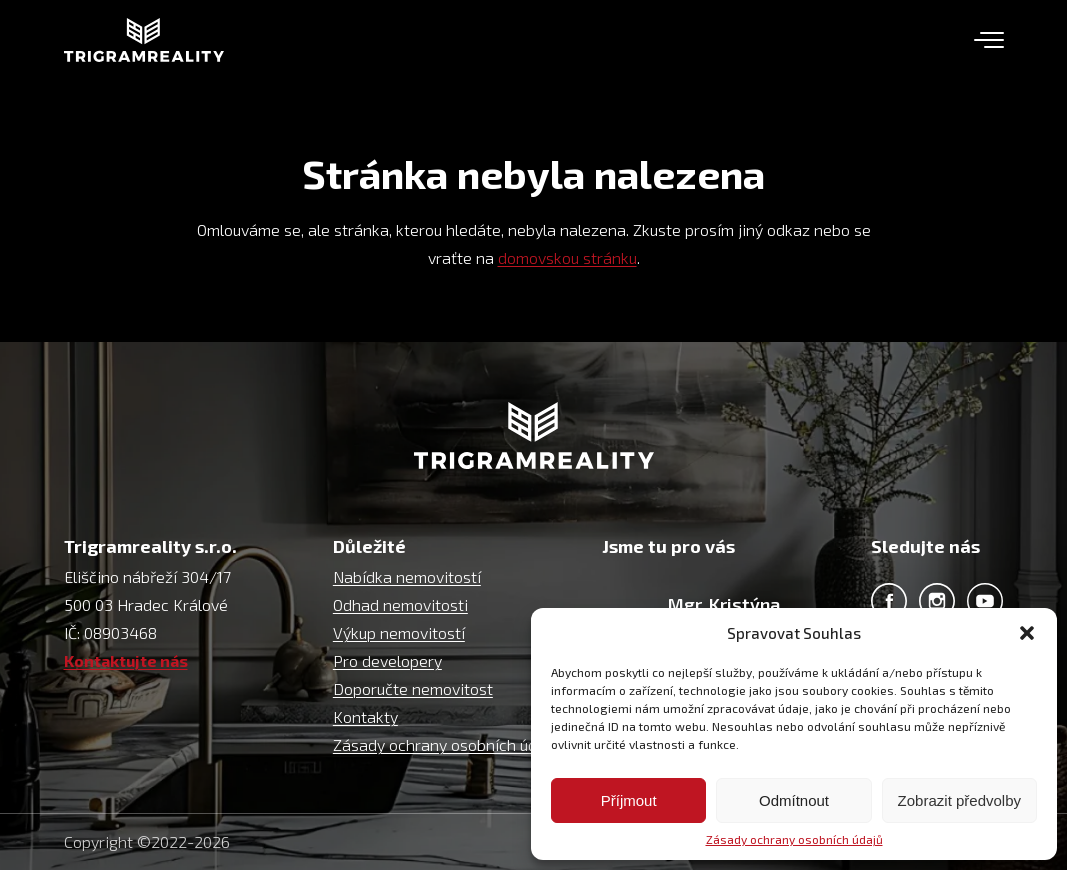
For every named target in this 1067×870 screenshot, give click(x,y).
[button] (1027, 633)
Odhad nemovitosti (400, 604)
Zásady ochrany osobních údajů (794, 839)
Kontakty (365, 716)
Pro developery (387, 660)
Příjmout (629, 800)
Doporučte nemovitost (413, 688)
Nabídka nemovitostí (407, 576)
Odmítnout (794, 800)
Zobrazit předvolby (959, 800)
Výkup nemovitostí (399, 632)
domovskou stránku (567, 257)
